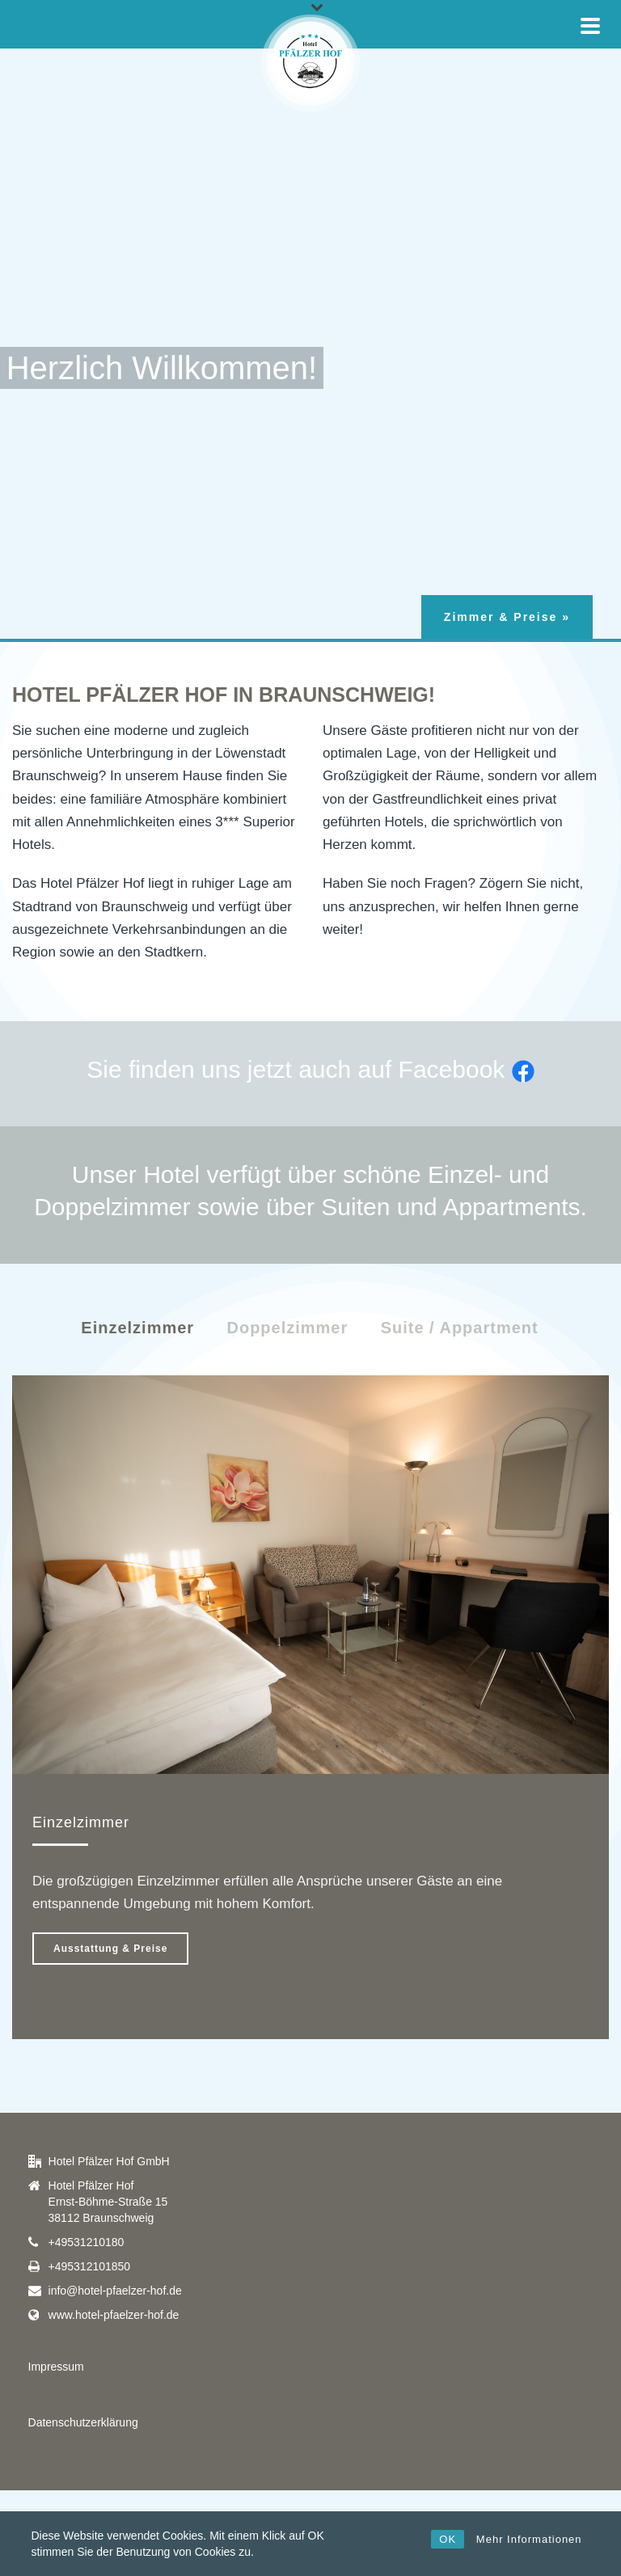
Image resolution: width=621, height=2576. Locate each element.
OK (447, 2539)
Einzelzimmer (137, 1328)
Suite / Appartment (460, 1328)
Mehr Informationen (529, 2539)
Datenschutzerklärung (83, 2422)
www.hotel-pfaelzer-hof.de (114, 2314)
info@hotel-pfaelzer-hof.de (115, 2290)
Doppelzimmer (287, 1328)
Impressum (56, 2366)
